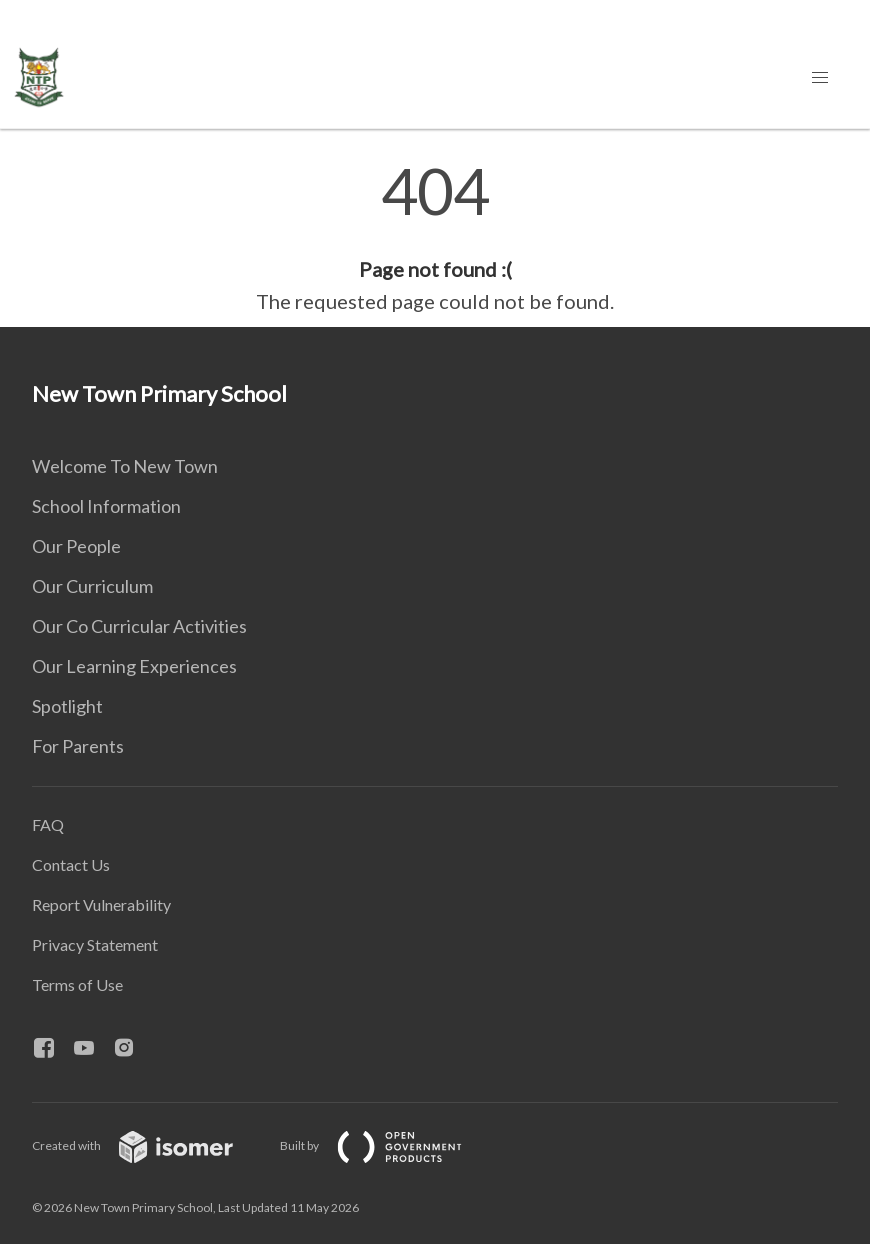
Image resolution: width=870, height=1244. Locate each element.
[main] (435, 238)
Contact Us (71, 864)
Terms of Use (77, 984)
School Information (106, 506)
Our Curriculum (92, 586)
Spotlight (67, 706)
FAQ (48, 824)
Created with (148, 1145)
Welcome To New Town (125, 466)
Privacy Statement (95, 944)
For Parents (78, 746)
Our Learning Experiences (134, 666)
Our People (76, 546)
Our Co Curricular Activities (139, 626)
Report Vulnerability (101, 904)
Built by (387, 1145)
